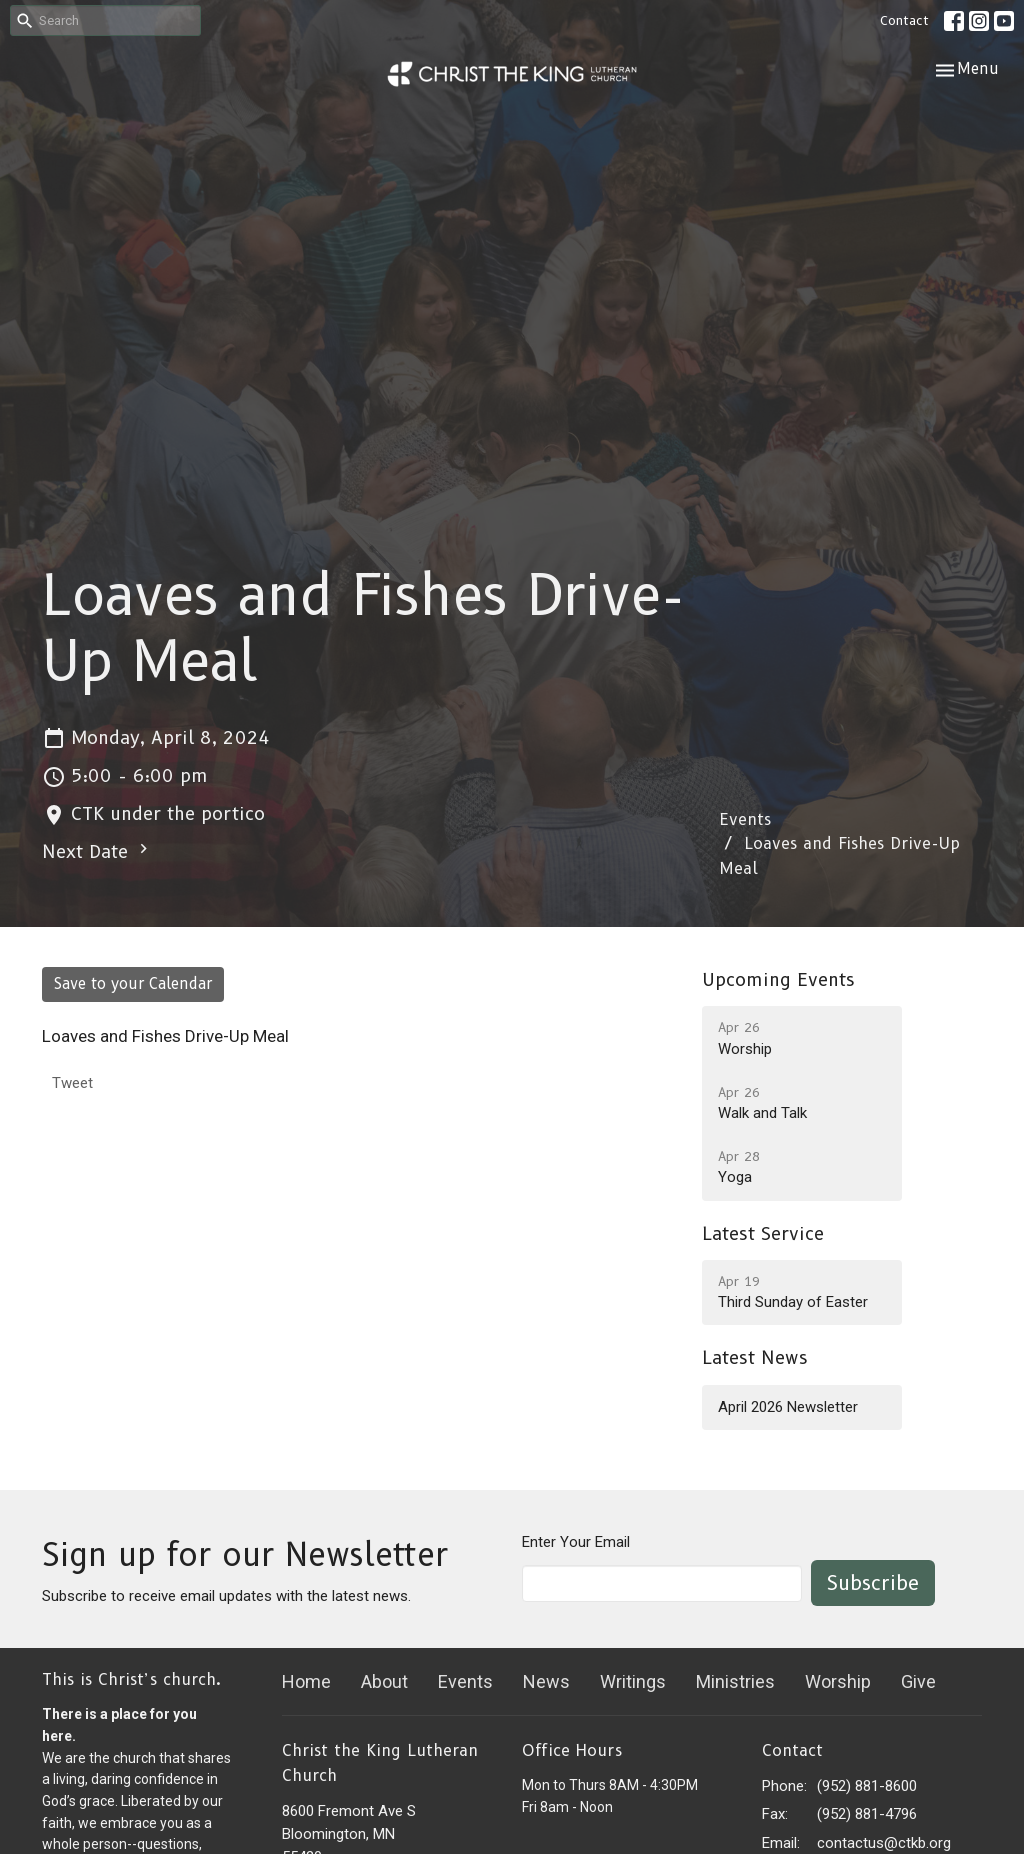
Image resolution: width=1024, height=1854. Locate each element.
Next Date (97, 851)
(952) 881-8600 (867, 1786)
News (546, 1681)
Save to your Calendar (133, 984)
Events (745, 819)
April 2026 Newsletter (788, 1407)
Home (306, 1681)
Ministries (735, 1681)
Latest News (755, 1358)
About (384, 1681)
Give (918, 1681)
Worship (838, 1681)
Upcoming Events (778, 980)
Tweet (72, 1083)
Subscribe (873, 1583)
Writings (633, 1681)
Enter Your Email (576, 1542)
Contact (904, 20)
